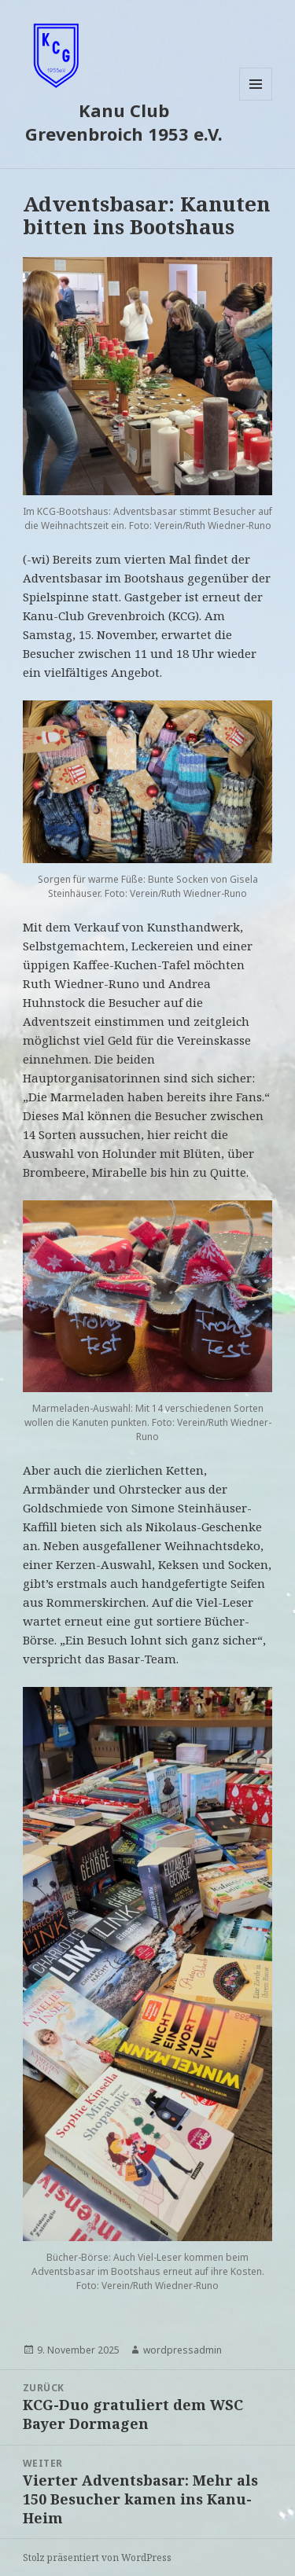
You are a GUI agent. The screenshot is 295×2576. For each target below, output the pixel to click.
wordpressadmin (182, 2350)
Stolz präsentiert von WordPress (97, 2557)
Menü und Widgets (256, 100)
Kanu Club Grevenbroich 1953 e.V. (124, 121)
